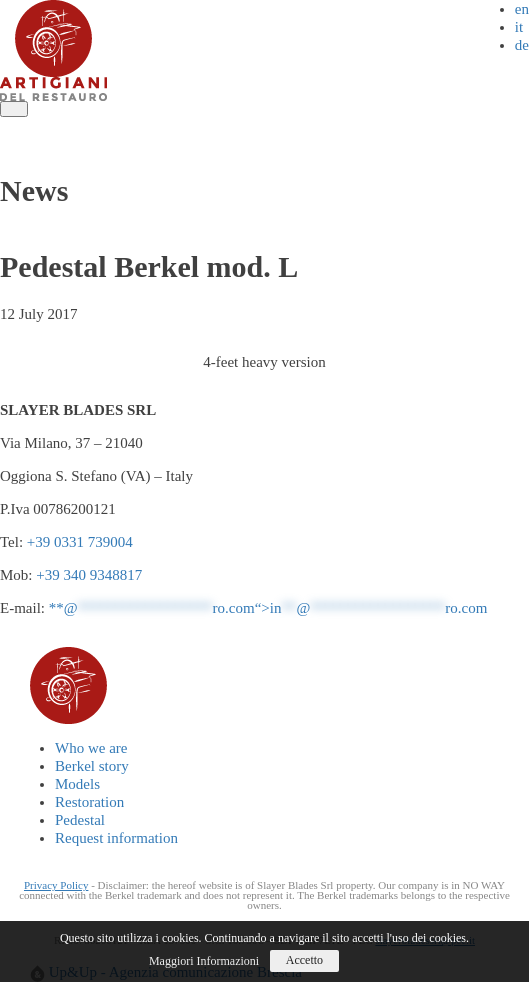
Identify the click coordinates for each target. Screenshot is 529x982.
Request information (71, 144)
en (522, 9)
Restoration (295, 126)
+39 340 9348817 (89, 575)
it (519, 27)
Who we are (46, 126)
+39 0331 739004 (80, 542)
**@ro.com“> (268, 608)
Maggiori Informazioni (204, 961)
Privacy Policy (56, 885)
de (522, 45)
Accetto (304, 960)
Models (218, 126)
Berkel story (139, 126)
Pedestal (375, 126)
